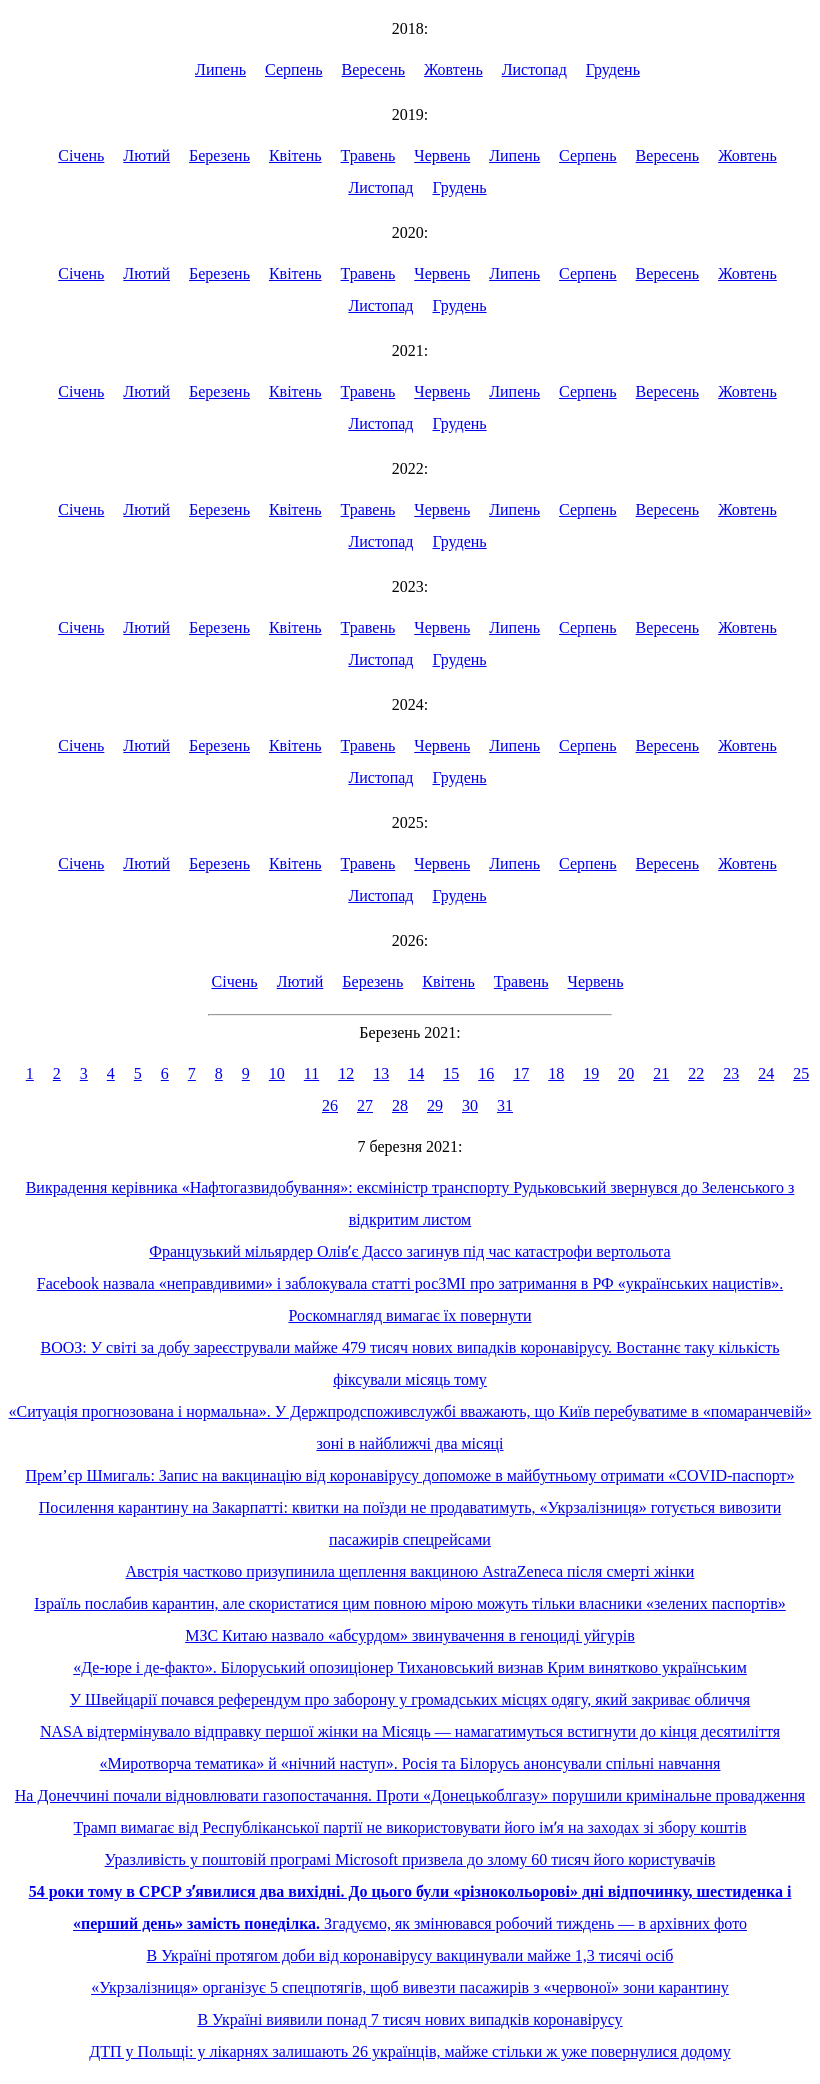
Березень (219, 155)
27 (365, 1105)
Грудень (613, 69)
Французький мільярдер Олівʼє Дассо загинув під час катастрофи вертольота (409, 1251)
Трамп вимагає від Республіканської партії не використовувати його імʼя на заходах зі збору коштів (410, 1827)
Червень (442, 155)
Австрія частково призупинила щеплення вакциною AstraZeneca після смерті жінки (410, 1571)
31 (505, 1105)
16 (486, 1073)
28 (400, 1105)
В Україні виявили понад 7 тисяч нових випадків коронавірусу (409, 2019)
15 (451, 1073)
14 (416, 1073)
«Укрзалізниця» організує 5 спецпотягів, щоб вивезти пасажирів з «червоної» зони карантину (410, 1987)
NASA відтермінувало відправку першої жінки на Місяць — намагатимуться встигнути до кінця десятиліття (410, 1731)
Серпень (294, 69)
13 (381, 1073)
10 (277, 1073)
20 (626, 1073)
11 (311, 1073)
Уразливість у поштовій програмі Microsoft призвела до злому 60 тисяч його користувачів (410, 1859)
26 (330, 1105)
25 (801, 1073)
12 (346, 1073)
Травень (368, 155)
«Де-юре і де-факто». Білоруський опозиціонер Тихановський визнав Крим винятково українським (410, 1667)
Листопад (534, 69)
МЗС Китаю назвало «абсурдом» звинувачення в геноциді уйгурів (410, 1635)
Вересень (374, 69)
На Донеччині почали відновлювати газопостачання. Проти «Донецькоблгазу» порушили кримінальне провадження (410, 1795)
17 (521, 1073)
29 (435, 1105)
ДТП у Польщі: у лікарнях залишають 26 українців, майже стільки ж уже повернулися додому (409, 2051)
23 (731, 1073)
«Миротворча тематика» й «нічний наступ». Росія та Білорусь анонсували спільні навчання (410, 1763)
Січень (81, 155)
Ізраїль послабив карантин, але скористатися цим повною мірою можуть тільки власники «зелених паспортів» (410, 1603)
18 (556, 1073)
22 (696, 1073)
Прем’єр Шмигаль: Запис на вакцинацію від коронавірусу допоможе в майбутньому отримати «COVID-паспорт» (410, 1475)
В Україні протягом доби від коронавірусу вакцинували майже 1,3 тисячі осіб (410, 1955)
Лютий (146, 155)
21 (661, 1073)
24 (766, 1073)
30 (470, 1105)
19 (591, 1073)
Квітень (295, 155)
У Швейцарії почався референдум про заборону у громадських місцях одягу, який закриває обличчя (410, 1699)
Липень (220, 69)
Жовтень (453, 69)
